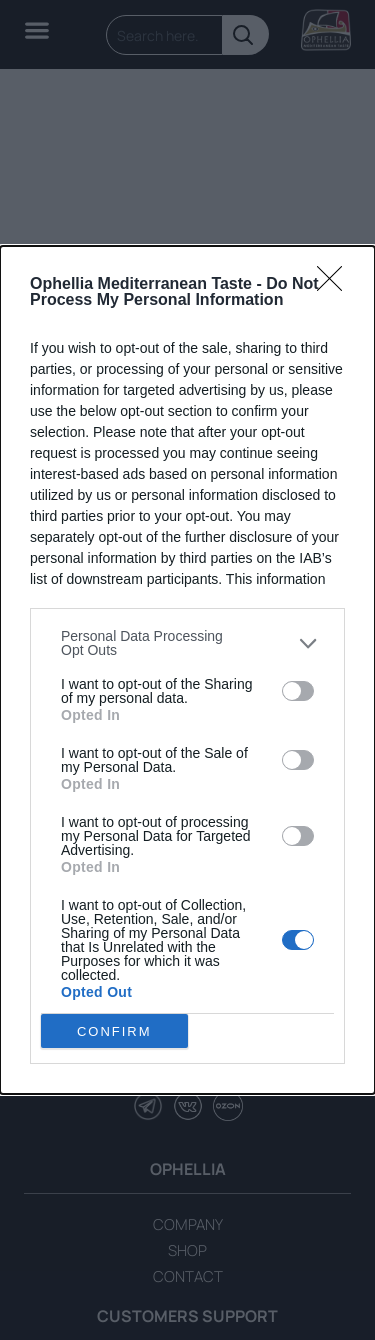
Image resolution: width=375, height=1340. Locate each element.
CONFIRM (114, 1030)
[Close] (336, 285)
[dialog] (187, 670)
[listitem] (187, 643)
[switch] (298, 690)
